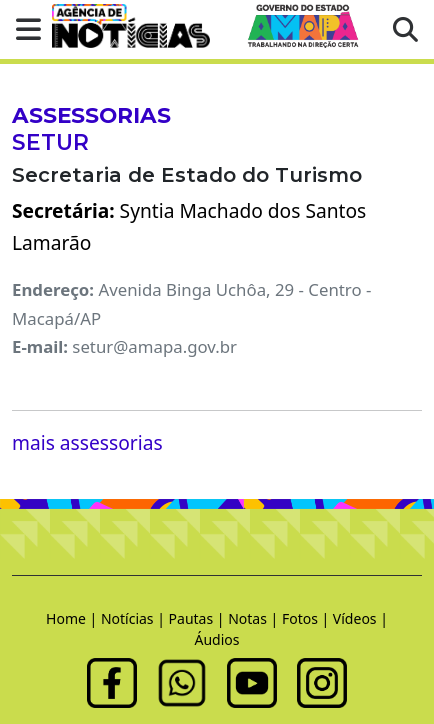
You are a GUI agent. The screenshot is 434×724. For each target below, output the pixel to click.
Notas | (255, 618)
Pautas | (199, 618)
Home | (73, 618)
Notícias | (135, 618)
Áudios (217, 639)
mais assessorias (87, 442)
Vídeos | (360, 618)
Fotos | (307, 618)
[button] (22, 29)
